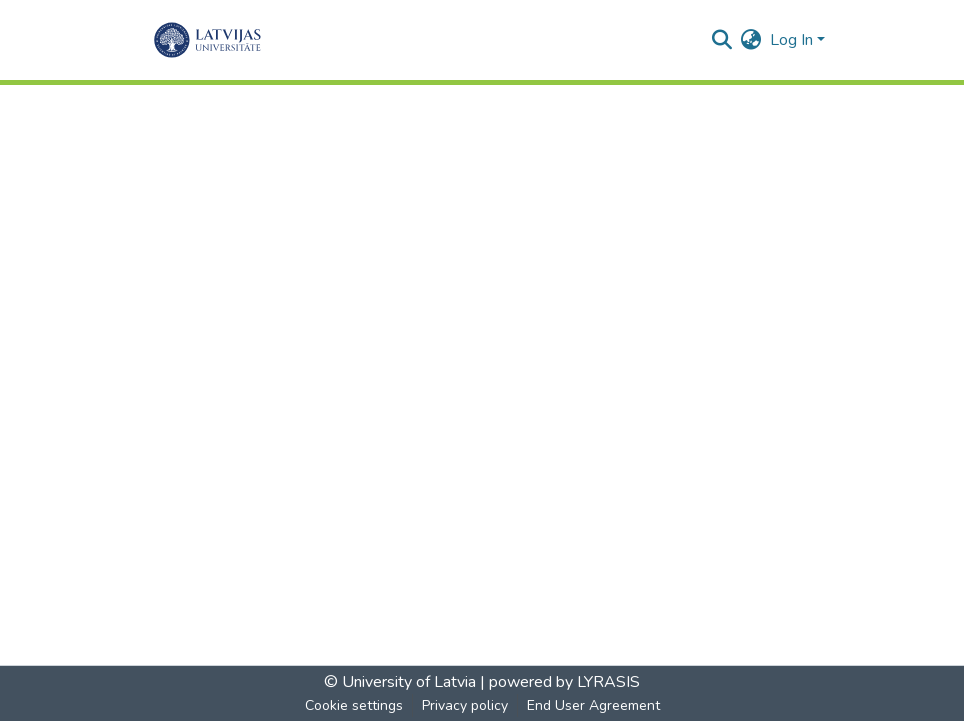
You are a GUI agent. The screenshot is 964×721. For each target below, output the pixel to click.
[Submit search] (722, 40)
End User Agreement (593, 705)
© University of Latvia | (404, 682)
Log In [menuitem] (791, 40)
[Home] (207, 40)
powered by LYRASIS (562, 682)
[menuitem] (751, 40)
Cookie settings (354, 705)
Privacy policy (465, 705)
